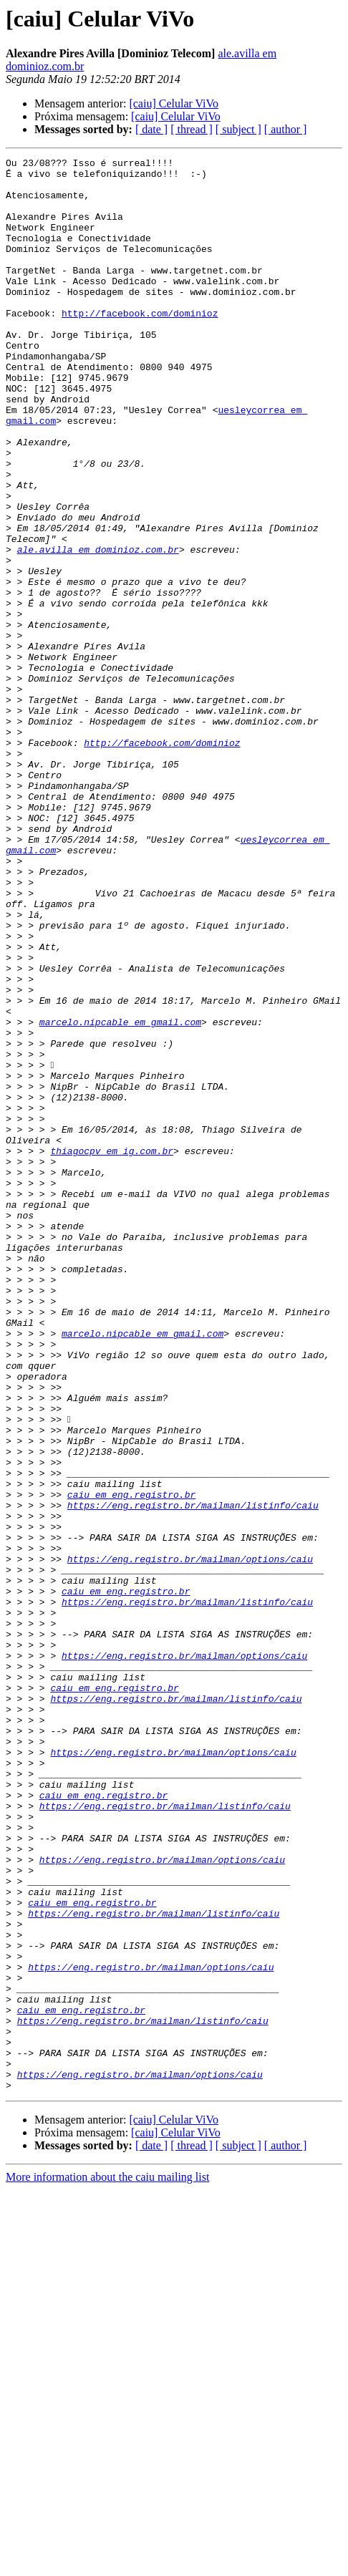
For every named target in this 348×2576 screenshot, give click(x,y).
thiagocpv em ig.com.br (111, 1350)
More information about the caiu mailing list (107, 2563)
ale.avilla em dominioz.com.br (98, 628)
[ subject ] (238, 129)
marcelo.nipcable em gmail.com (120, 1195)
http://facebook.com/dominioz (140, 345)
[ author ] (285, 129)
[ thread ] (191, 129)
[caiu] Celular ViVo (173, 103)
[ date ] (151, 129)
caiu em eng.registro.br (131, 1762)
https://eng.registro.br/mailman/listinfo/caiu (193, 1775)
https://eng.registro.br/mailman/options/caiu (190, 1840)
